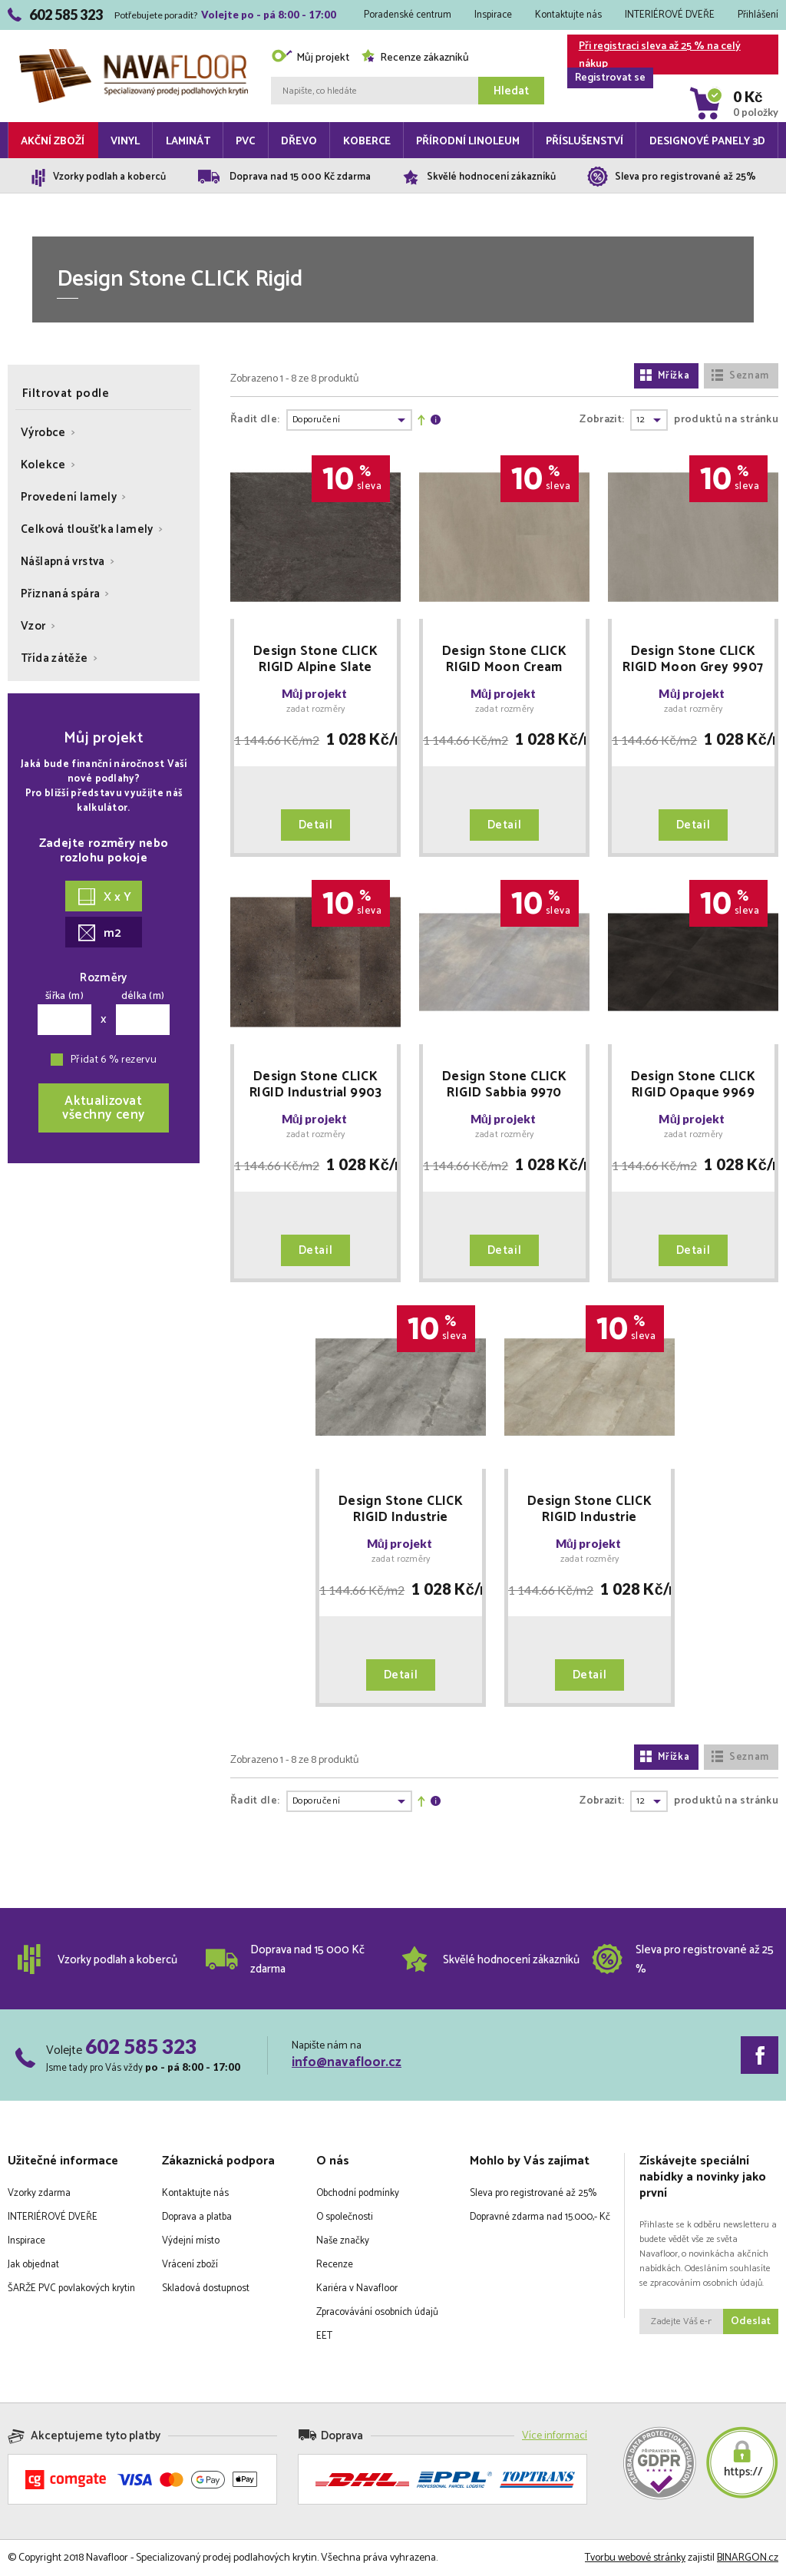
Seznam (740, 376)
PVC (245, 141)
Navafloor (133, 55)
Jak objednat (33, 2265)
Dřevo (299, 141)
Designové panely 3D (707, 141)
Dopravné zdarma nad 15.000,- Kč (540, 2217)
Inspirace (493, 15)
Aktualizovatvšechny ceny (103, 1108)
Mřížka (664, 376)
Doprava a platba (197, 2217)
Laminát (188, 141)
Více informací (554, 2436)
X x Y (104, 897)
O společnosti (344, 2217)
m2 (99, 933)
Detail (315, 825)
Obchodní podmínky (357, 2193)
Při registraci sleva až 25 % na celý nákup (654, 56)
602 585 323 (140, 2046)
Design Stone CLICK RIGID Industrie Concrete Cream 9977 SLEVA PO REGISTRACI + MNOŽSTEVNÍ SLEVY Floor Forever (589, 1509)
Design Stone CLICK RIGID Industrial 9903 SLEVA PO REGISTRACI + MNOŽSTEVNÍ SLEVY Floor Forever (315, 1085)
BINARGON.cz (747, 2558)
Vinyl (125, 141)
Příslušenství (584, 141)
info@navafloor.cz (346, 2062)
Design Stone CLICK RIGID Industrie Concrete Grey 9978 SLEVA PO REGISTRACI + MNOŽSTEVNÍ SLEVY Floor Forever (401, 1509)
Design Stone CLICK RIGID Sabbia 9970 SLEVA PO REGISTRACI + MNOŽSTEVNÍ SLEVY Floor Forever (504, 1085)
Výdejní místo (191, 2241)
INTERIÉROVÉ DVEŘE (670, 15)
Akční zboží (52, 141)
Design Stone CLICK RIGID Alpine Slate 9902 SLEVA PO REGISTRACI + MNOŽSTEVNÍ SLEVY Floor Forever (316, 659)
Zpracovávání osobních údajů (377, 2312)
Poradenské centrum (407, 15)
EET (324, 2336)
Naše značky (342, 2241)
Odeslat (751, 2321)
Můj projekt (310, 58)
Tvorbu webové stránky (635, 2558)
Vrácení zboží (190, 2265)
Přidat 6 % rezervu (114, 1060)
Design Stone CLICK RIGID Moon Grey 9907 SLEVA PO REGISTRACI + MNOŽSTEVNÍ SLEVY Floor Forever (693, 659)
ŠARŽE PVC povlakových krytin (71, 2288)
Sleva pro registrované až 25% (533, 2193)
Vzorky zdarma (39, 2193)
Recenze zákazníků (415, 58)
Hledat (511, 91)
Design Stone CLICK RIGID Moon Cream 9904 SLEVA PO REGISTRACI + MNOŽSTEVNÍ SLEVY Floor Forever (505, 659)
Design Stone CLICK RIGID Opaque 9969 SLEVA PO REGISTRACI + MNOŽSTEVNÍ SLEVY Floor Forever (693, 1085)
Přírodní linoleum (468, 141)
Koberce (367, 141)
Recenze (334, 2265)
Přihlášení (758, 15)
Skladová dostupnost (205, 2288)
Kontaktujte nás (568, 15)
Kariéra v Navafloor (357, 2288)
